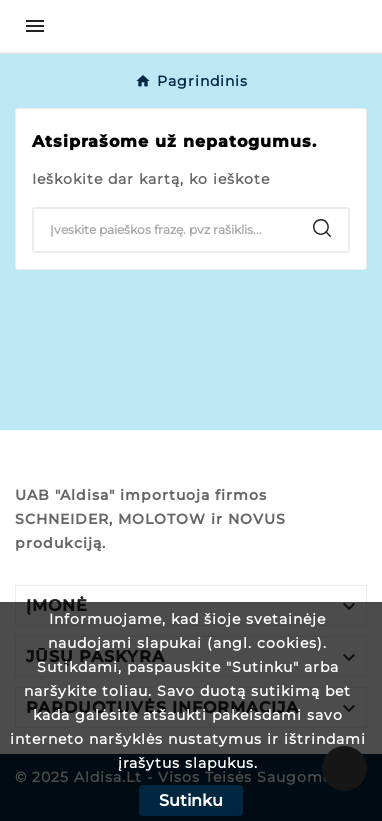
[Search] (165, 230)
